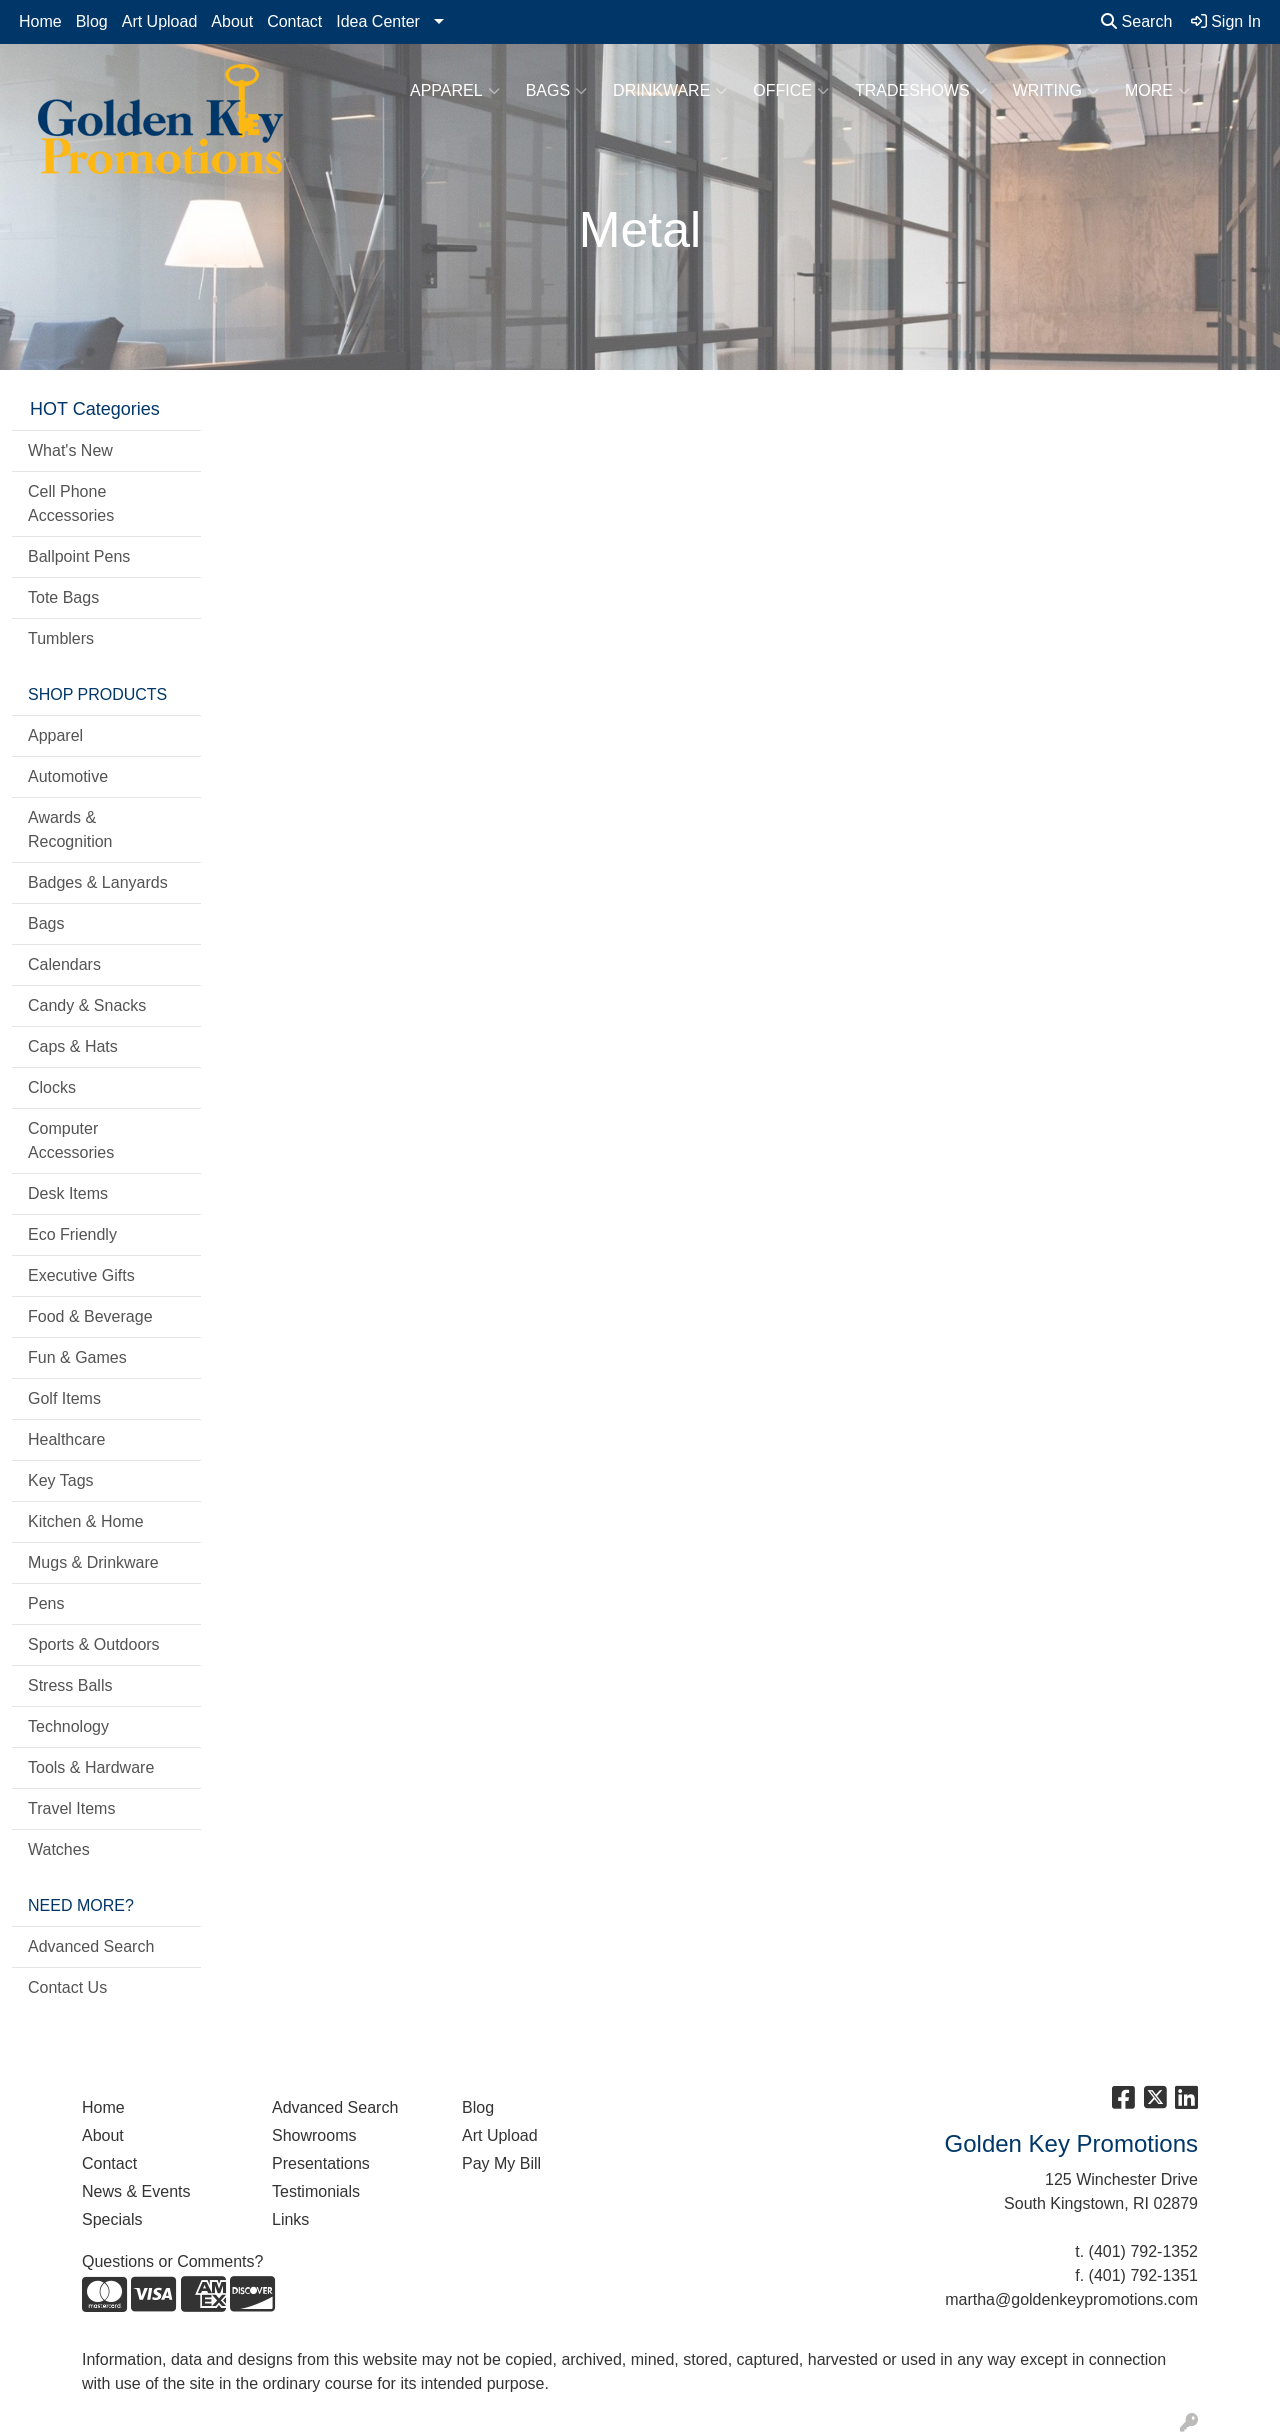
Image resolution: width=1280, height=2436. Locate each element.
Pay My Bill (501, 2163)
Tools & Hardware (91, 1767)
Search (1136, 21)
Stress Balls (70, 1685)
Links (290, 2219)
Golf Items (64, 1398)
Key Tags (61, 1480)
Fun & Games (77, 1357)
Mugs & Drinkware (93, 1562)
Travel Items (71, 1808)
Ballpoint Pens (79, 556)
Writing (1056, 91)
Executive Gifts (81, 1275)
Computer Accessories (71, 1140)
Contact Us (67, 1987)
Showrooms (314, 2135)
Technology (68, 1726)
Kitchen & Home (86, 1521)
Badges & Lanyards (98, 882)
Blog (92, 21)
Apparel (455, 91)
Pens (46, 1603)
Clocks (52, 1087)
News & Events (136, 2191)
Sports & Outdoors (94, 1644)
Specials (112, 2219)
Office (791, 91)
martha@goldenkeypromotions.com (1071, 2299)
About (232, 21)
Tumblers (61, 638)
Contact (294, 21)
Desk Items (68, 1193)
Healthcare (66, 1439)
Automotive (68, 776)
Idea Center (378, 21)
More (1157, 91)
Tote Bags (63, 597)
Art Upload (160, 21)
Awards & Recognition (70, 829)
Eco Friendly (72, 1234)
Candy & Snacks (87, 1005)
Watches (59, 1849)
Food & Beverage (90, 1316)
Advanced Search (91, 1946)
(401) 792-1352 (1143, 2251)
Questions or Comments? (172, 2261)
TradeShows (921, 91)
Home (40, 21)
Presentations (321, 2163)
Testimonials (316, 2191)
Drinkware (670, 91)
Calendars (64, 964)
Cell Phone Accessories (71, 503)
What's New (70, 450)
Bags (556, 91)
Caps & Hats (73, 1046)
